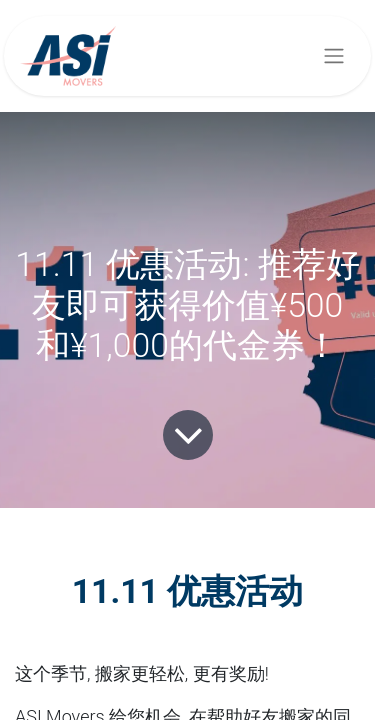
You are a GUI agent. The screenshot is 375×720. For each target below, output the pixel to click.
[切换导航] (334, 56)
